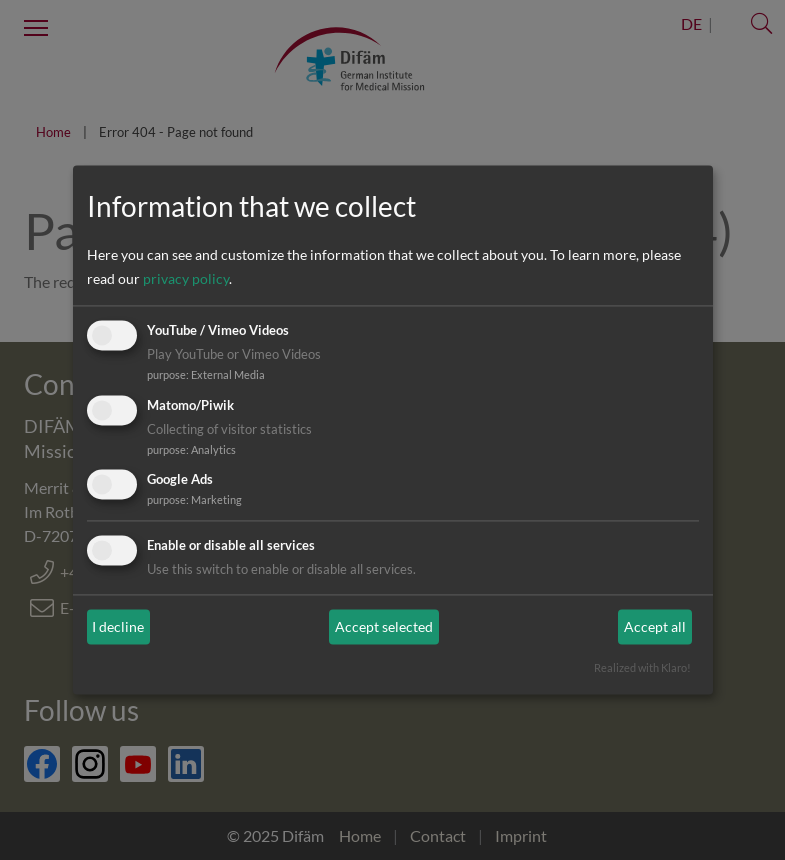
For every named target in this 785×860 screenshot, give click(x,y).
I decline (118, 626)
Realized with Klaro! (642, 668)
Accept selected (384, 626)
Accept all (655, 626)
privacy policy (186, 278)
